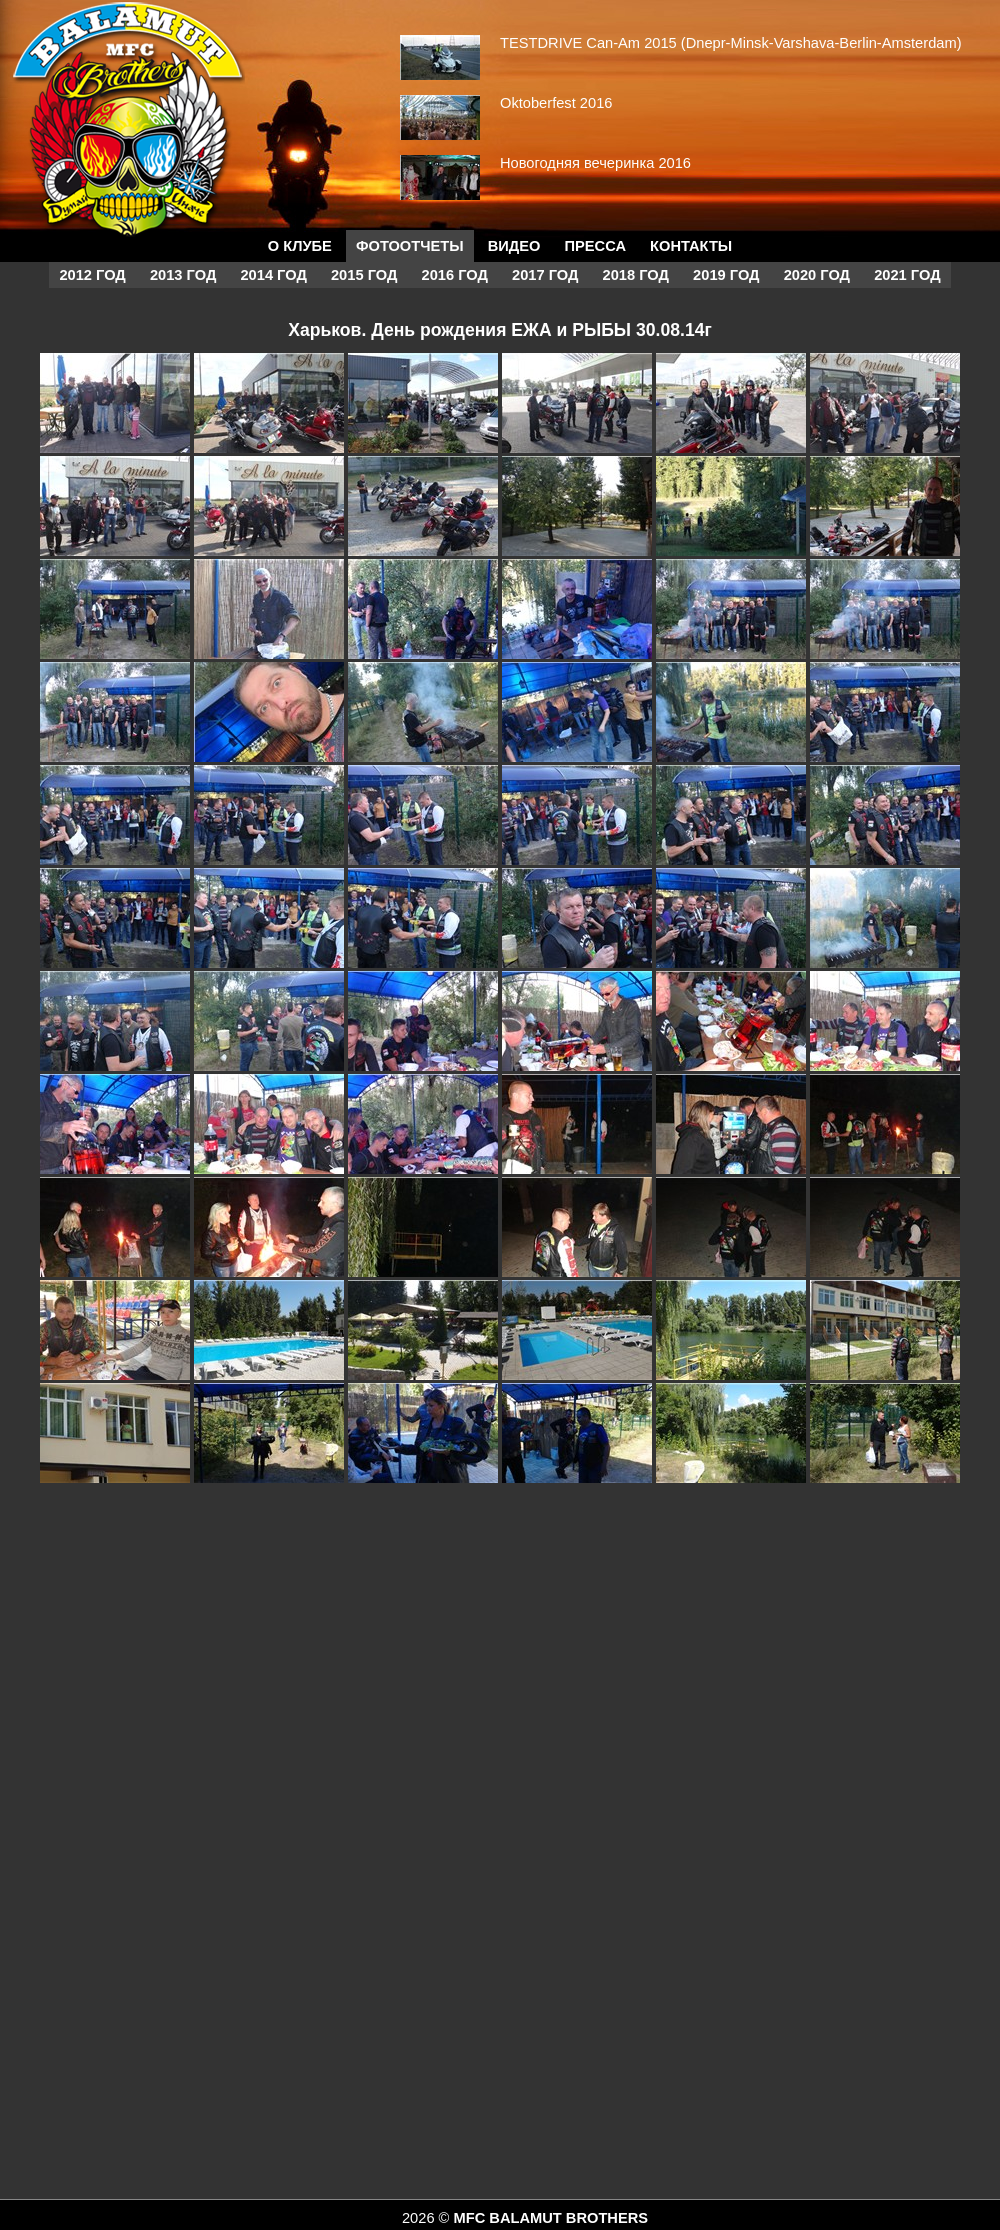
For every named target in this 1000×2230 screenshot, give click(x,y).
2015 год (364, 275)
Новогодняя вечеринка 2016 (595, 163)
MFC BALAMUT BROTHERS (550, 2218)
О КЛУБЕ (300, 246)
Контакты (691, 246)
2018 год (636, 275)
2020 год (817, 275)
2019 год (726, 275)
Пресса (595, 246)
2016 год (455, 275)
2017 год (545, 275)
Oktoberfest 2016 (556, 103)
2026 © (428, 2218)
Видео (514, 246)
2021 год (907, 275)
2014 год (273, 275)
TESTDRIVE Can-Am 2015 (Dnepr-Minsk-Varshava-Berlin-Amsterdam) (731, 43)
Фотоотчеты (410, 246)
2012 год (92, 275)
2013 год (183, 275)
